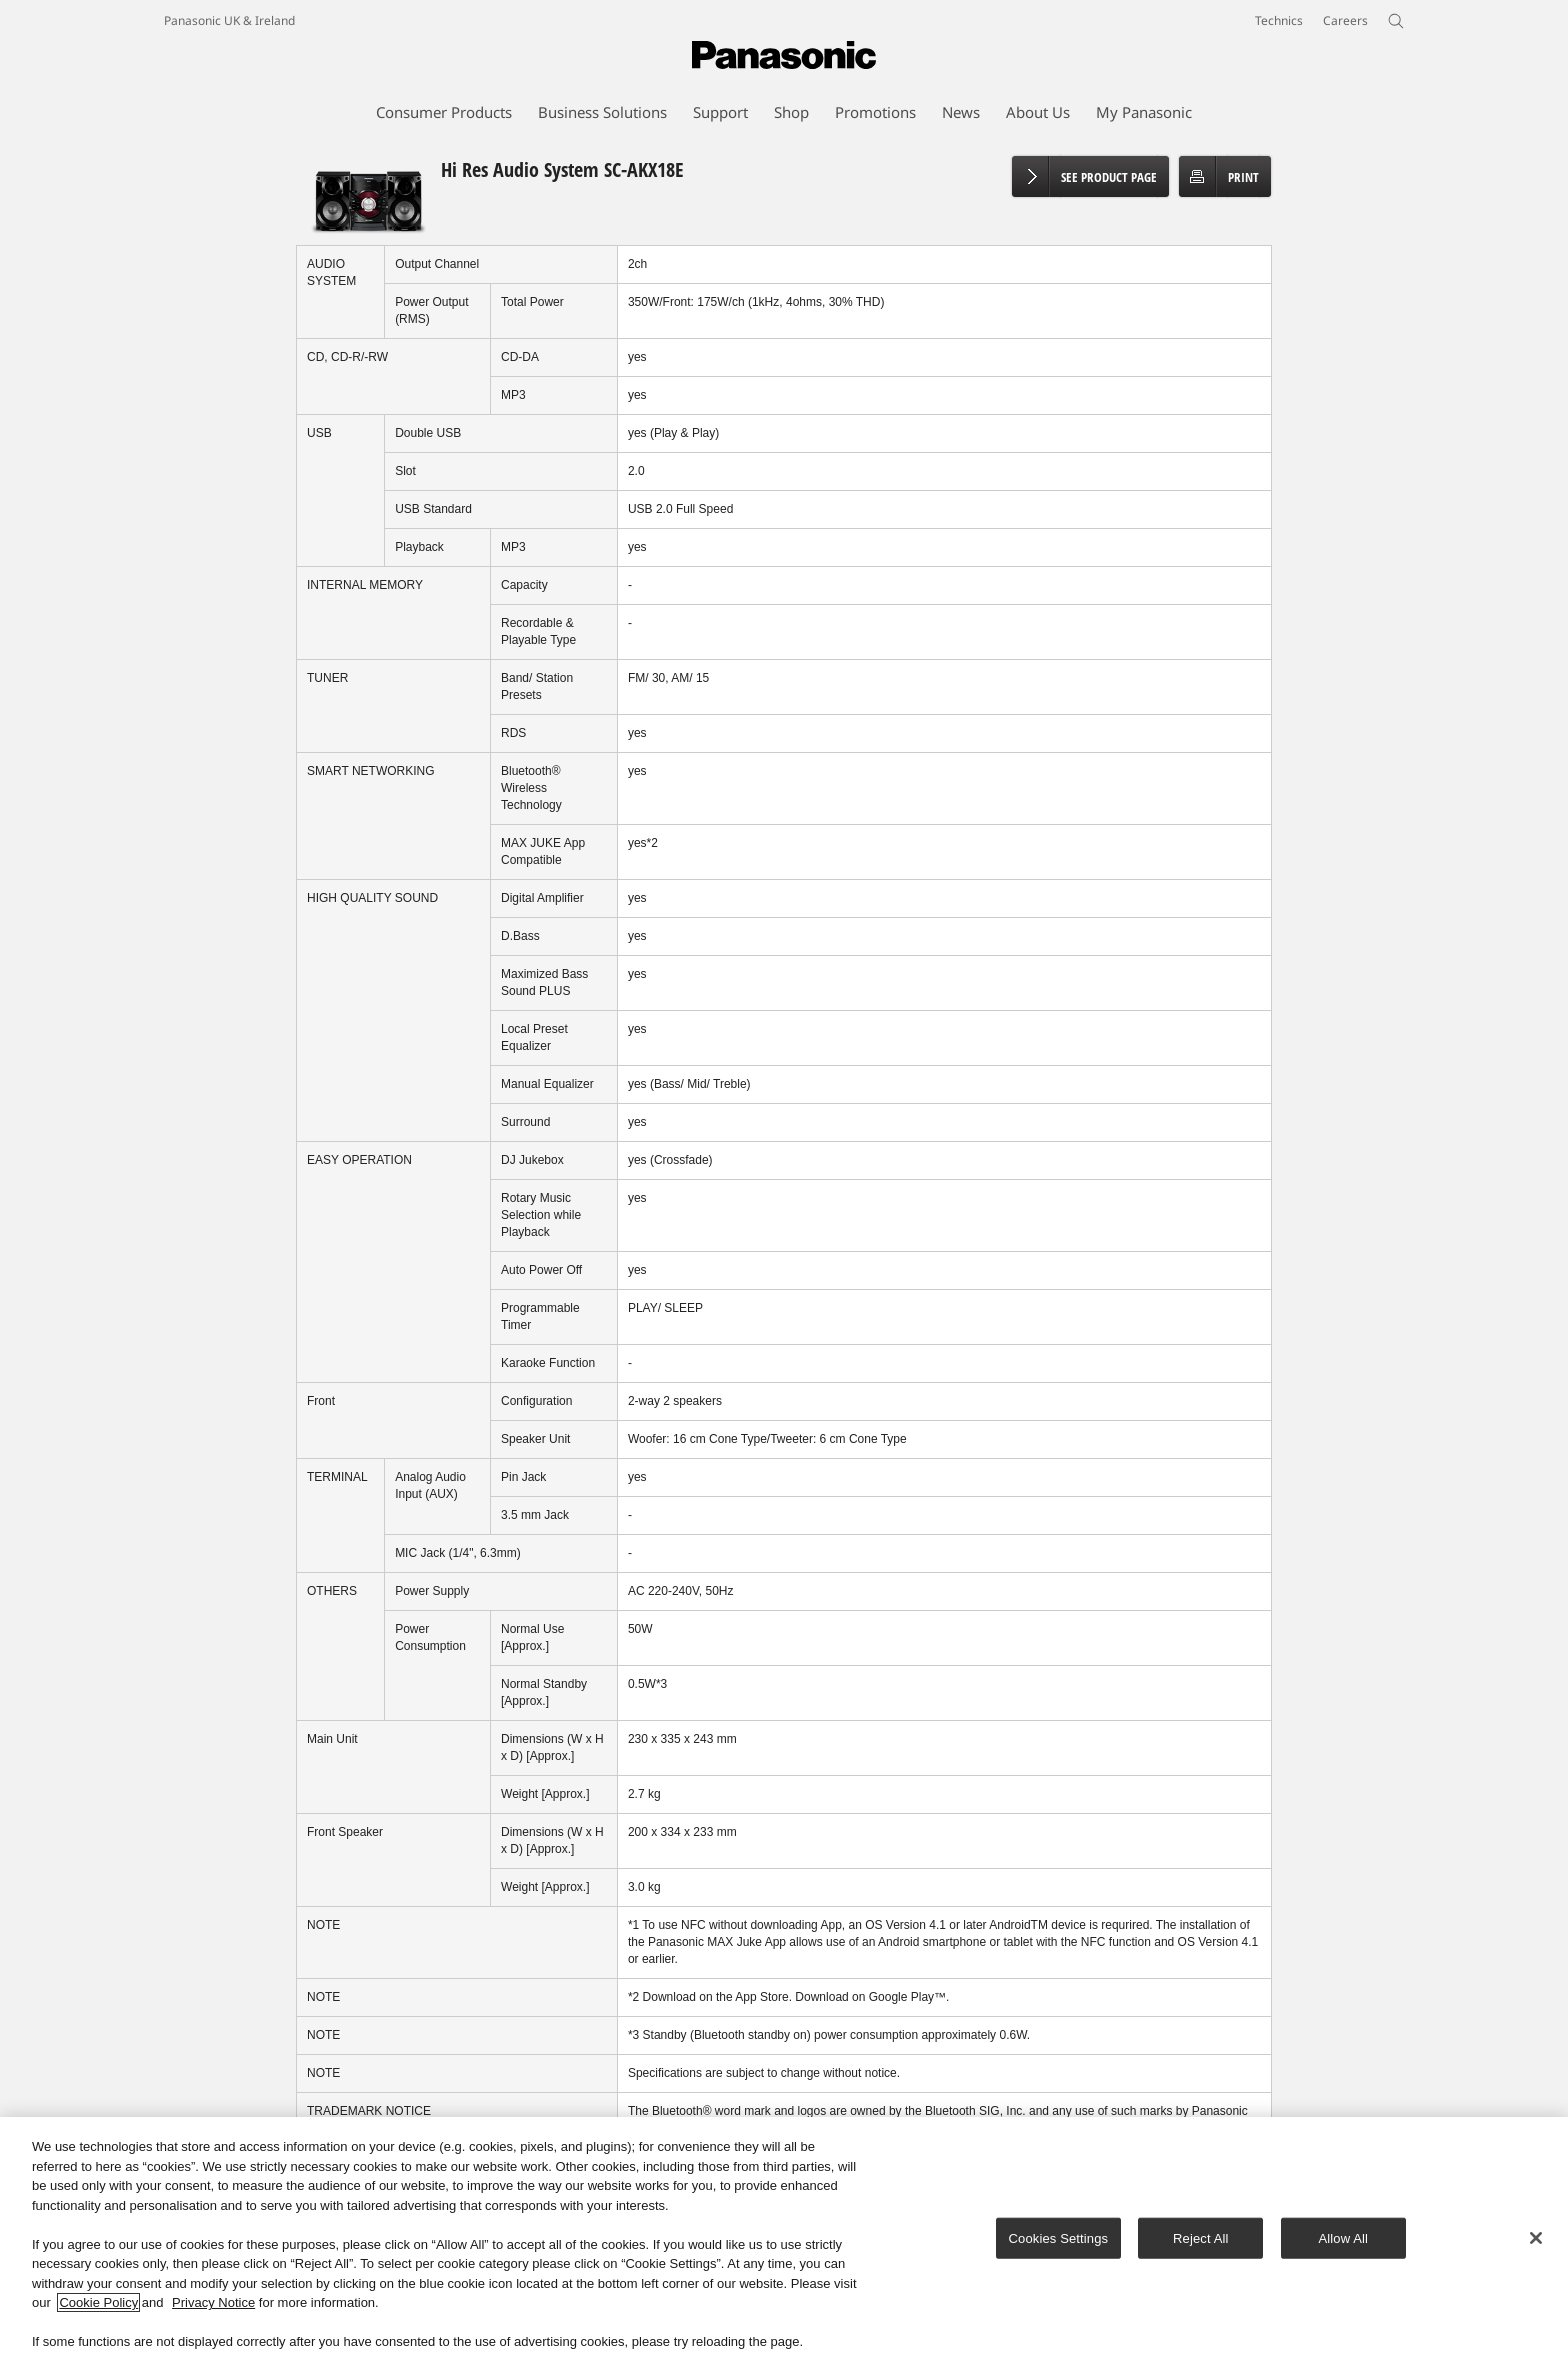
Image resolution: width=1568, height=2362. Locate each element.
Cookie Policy (98, 2303)
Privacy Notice (213, 2303)
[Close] (1536, 2238)
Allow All (1344, 2238)
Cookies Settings (1059, 2238)
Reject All (1201, 2238)
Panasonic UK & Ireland (229, 20)
